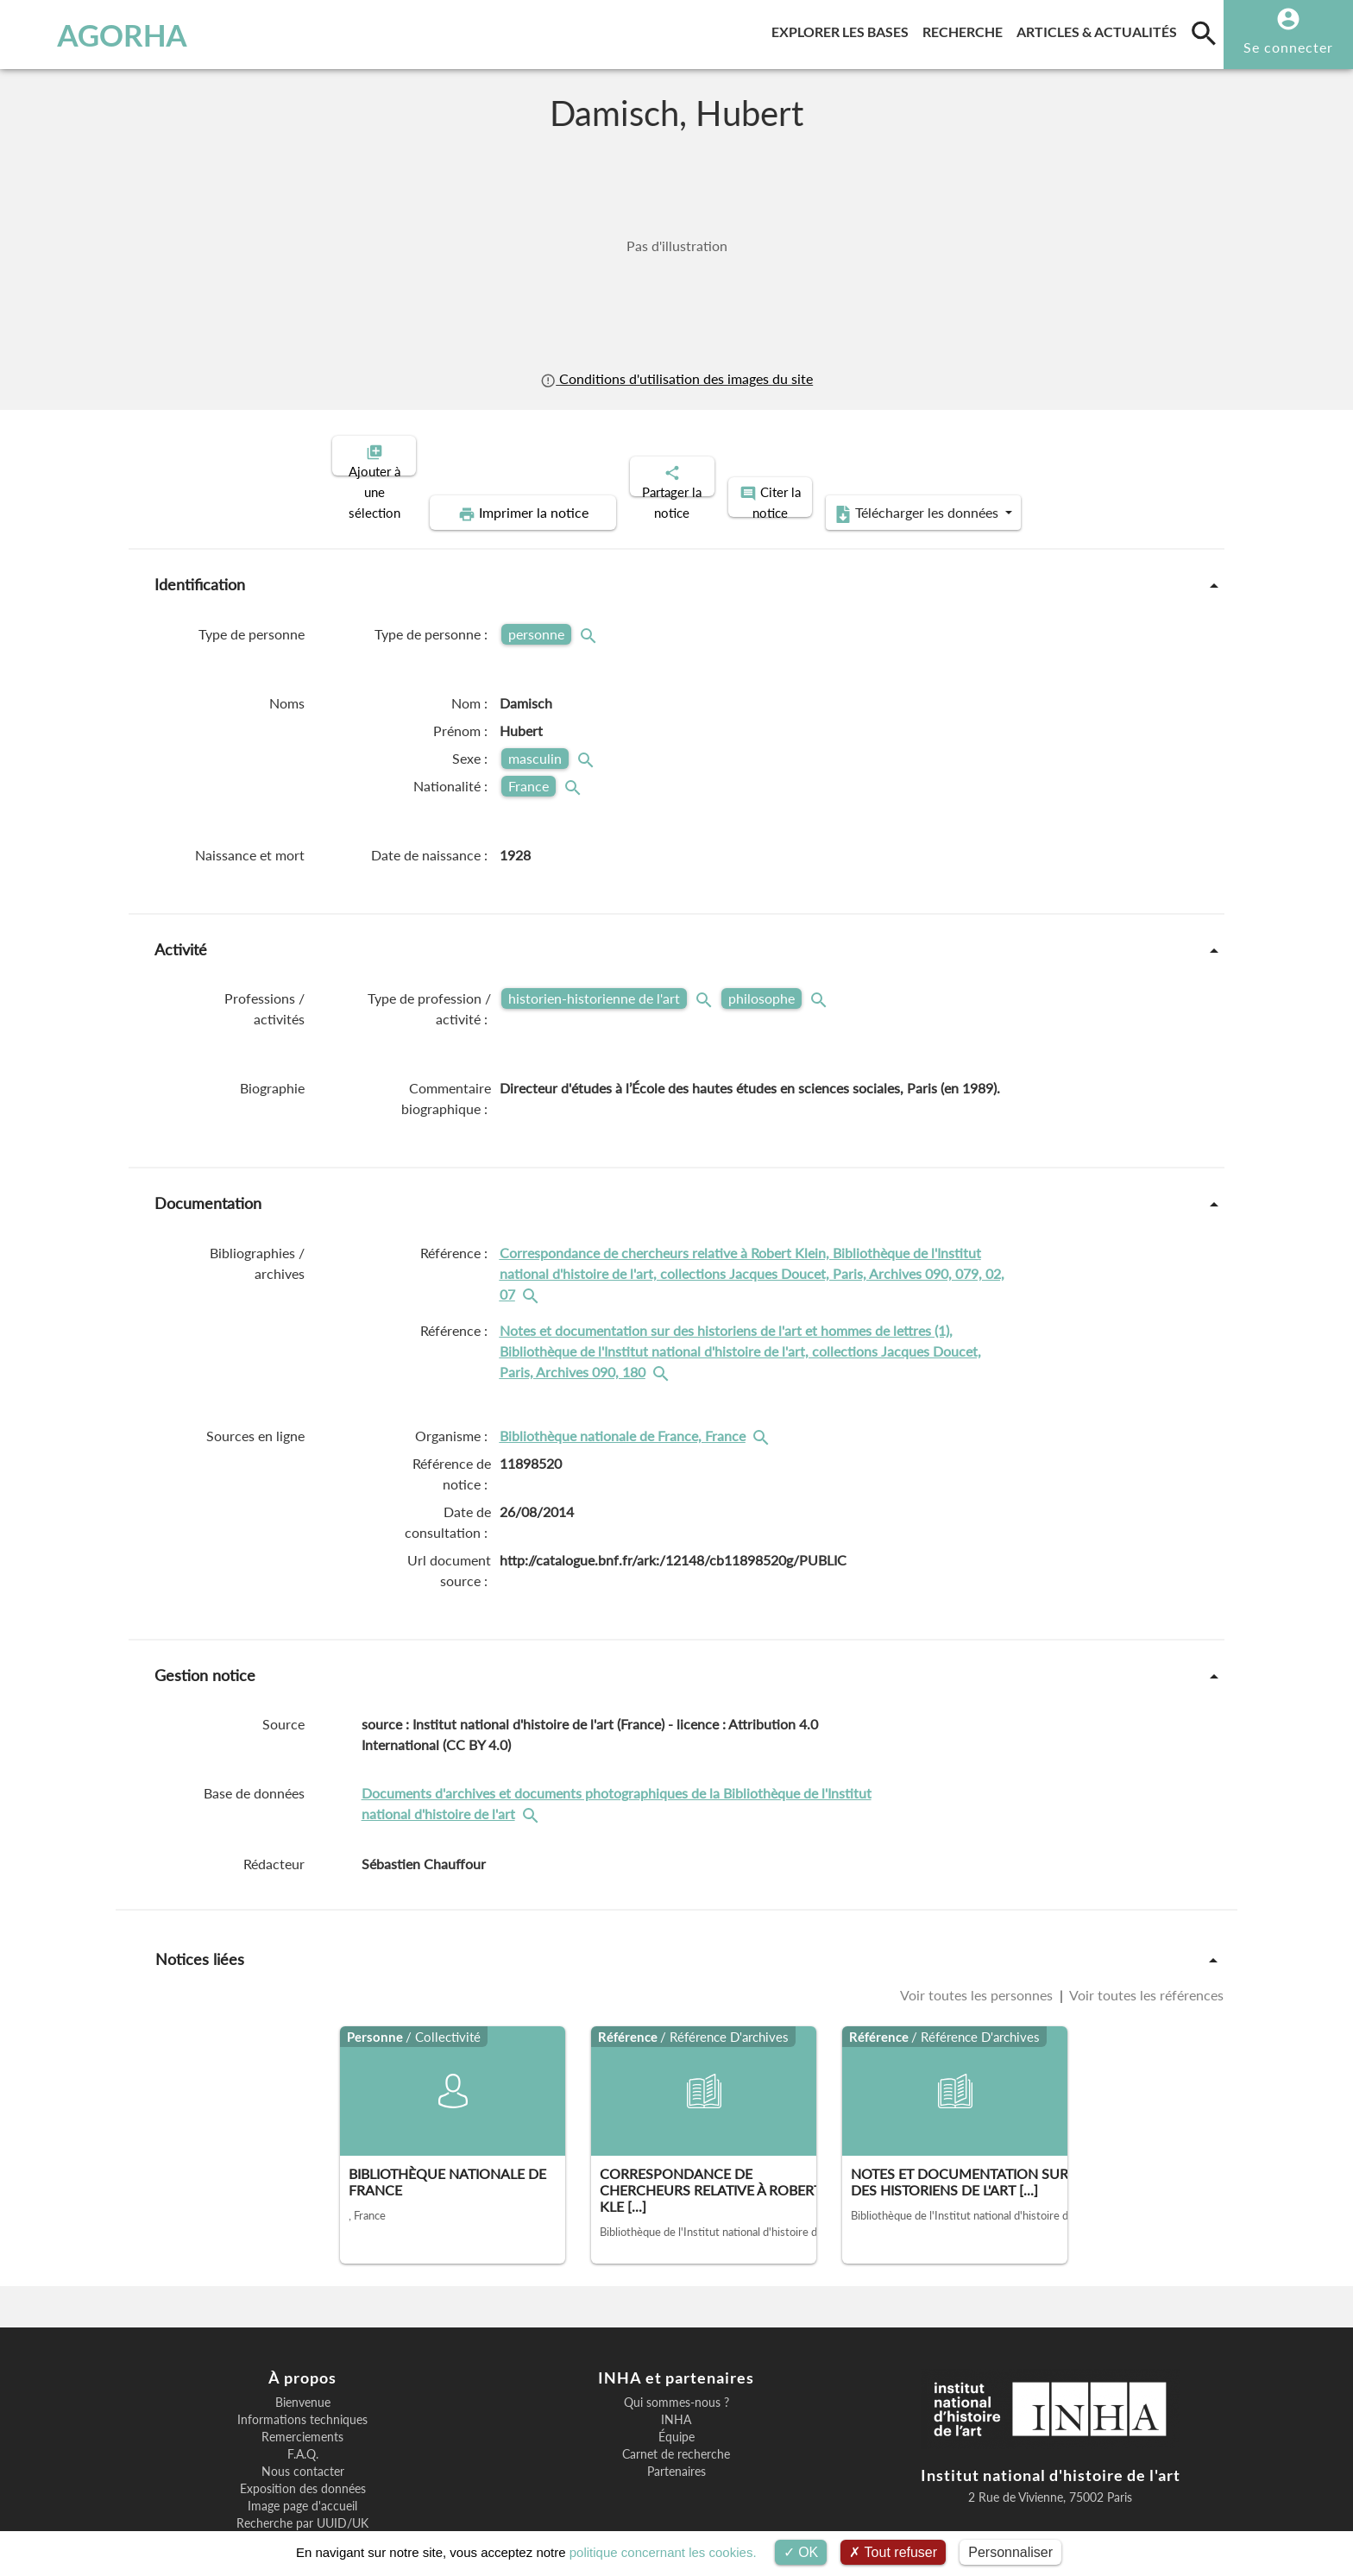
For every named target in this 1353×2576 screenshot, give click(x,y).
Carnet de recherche (676, 2394)
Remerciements (302, 2377)
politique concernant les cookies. (663, 2552)
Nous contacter (302, 2412)
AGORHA (106, 34)
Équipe (676, 2377)
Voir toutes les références (1145, 1935)
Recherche (966, 29)
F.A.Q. (302, 2394)
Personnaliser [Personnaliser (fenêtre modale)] (1010, 2552)
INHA (676, 2360)
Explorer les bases (843, 29)
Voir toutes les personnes (978, 1935)
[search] (1204, 33)
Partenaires (676, 2412)
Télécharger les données (1071, 453)
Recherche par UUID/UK (302, 2463)
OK (801, 2552)
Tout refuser (893, 2552)
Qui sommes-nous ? (676, 2343)
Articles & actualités (1100, 29)
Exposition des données (303, 2429)
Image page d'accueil (302, 2446)
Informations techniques (302, 2360)
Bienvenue (302, 2343)
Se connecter (1288, 47)
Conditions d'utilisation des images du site (676, 378)
